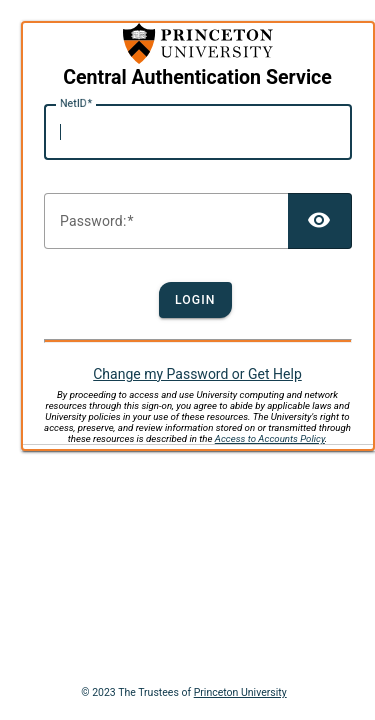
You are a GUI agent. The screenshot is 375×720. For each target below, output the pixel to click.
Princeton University (240, 692)
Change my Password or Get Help (197, 374)
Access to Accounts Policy (270, 438)
